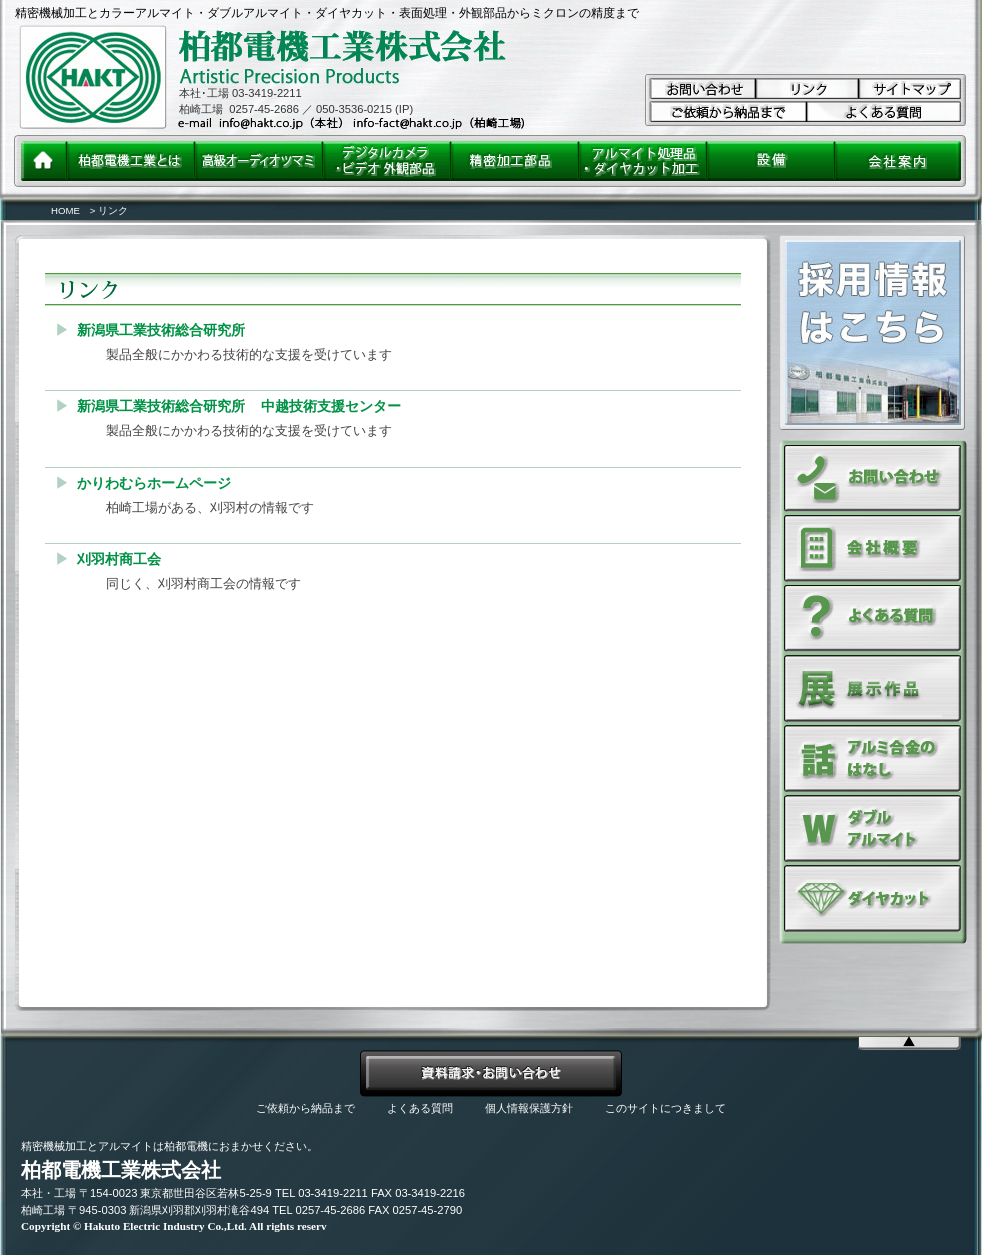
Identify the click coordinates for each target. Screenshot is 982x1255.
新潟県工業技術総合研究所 (161, 330)
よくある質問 (420, 1108)
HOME (65, 210)
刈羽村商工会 (119, 559)
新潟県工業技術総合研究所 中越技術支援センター (239, 406)
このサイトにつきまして (665, 1108)
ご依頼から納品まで (305, 1108)
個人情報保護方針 (529, 1108)
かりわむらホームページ (154, 483)
